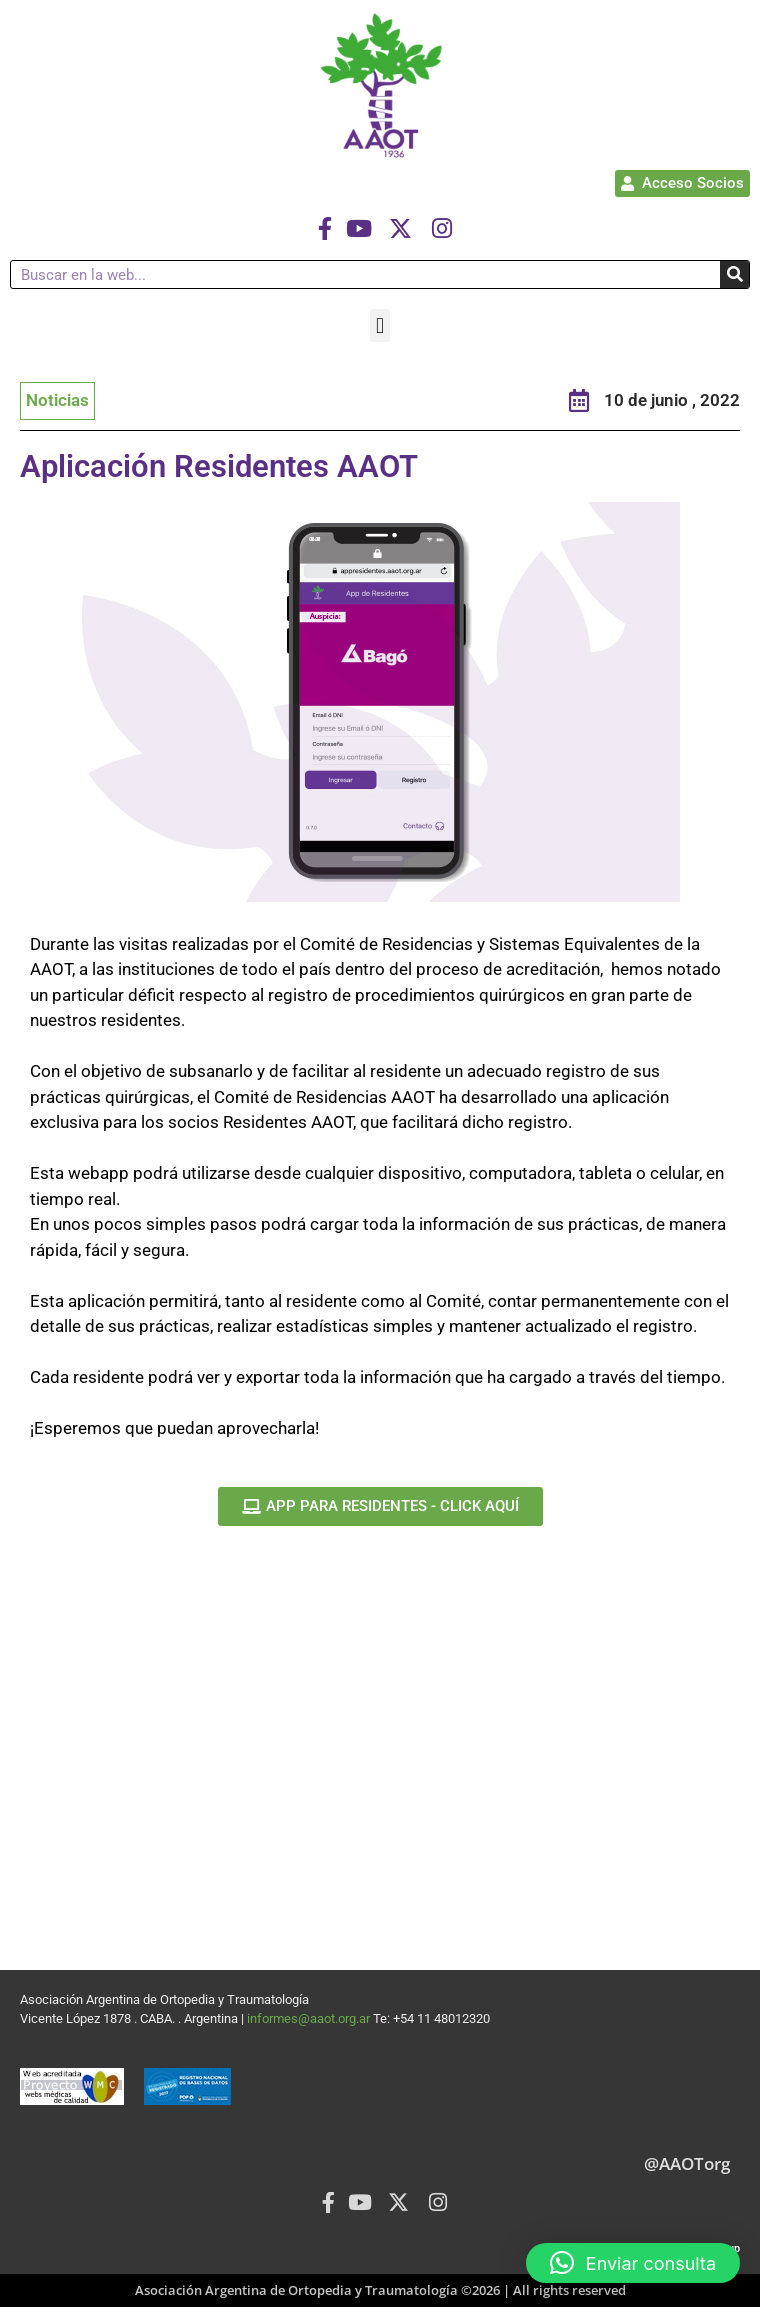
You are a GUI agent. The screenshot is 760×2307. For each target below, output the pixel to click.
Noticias (57, 400)
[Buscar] (734, 274)
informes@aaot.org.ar (310, 2018)
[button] (379, 325)
